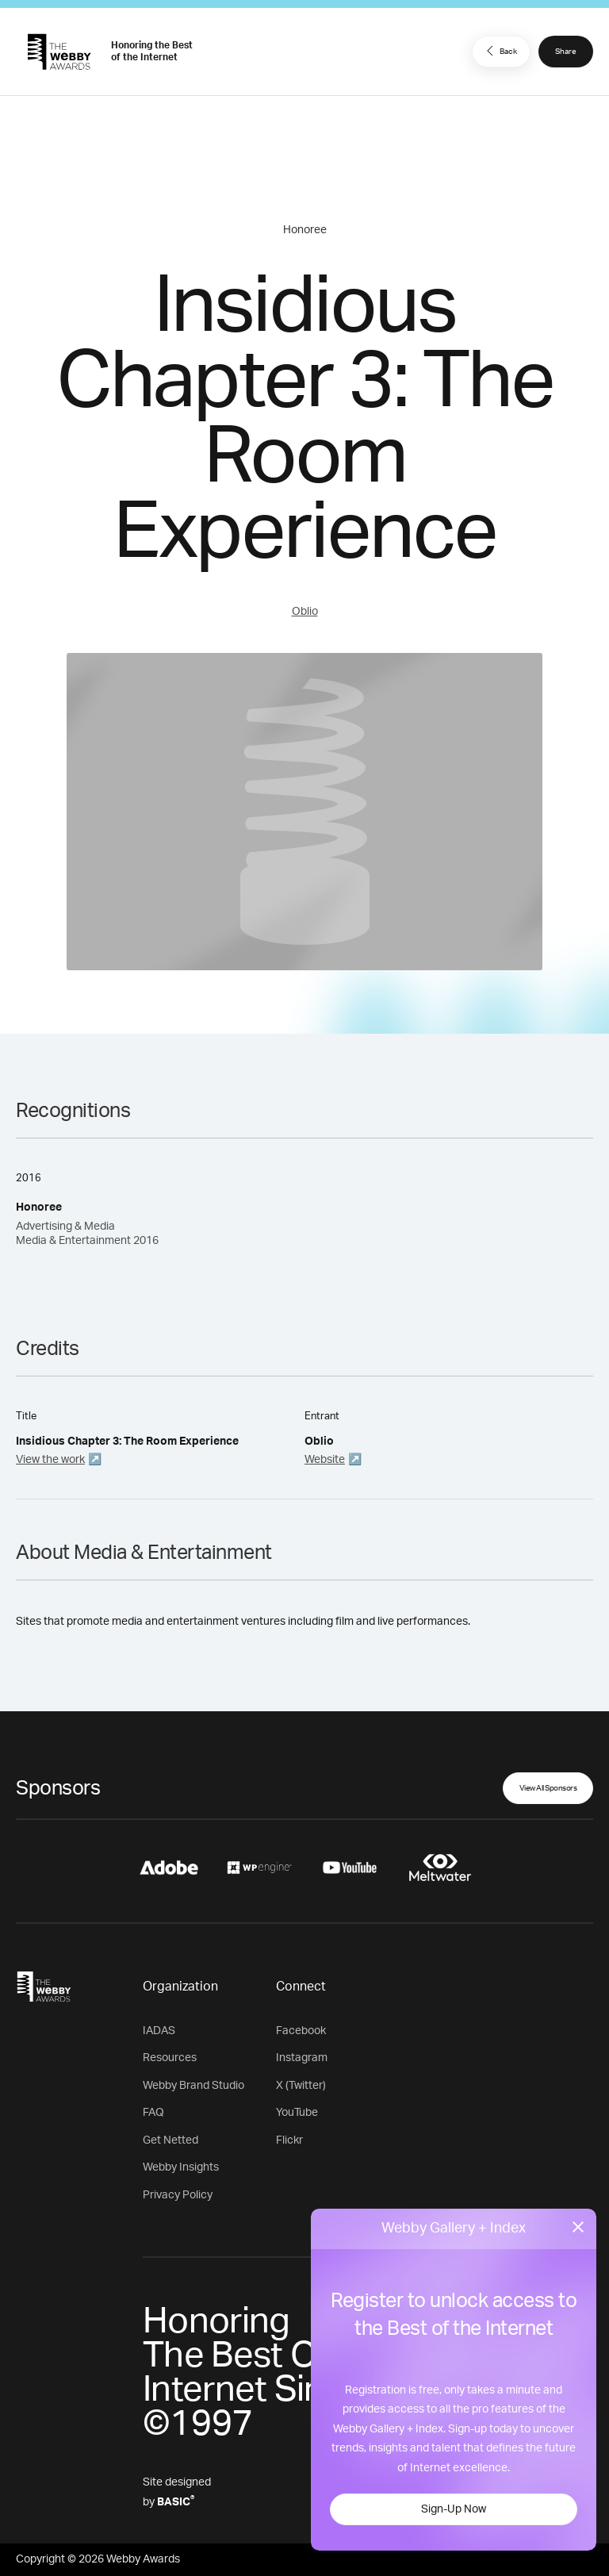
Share (565, 52)
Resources (170, 2057)
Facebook (301, 2031)
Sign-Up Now (453, 2509)
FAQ (153, 2112)
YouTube (297, 2112)
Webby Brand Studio (193, 2085)
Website (324, 1459)
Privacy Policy (178, 2195)
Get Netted (170, 2140)
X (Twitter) (301, 2085)
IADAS (159, 2031)
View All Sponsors (548, 1788)
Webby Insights (181, 2167)
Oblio (305, 611)
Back (499, 51)
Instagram (301, 2057)
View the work (50, 1459)
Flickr (289, 2140)
